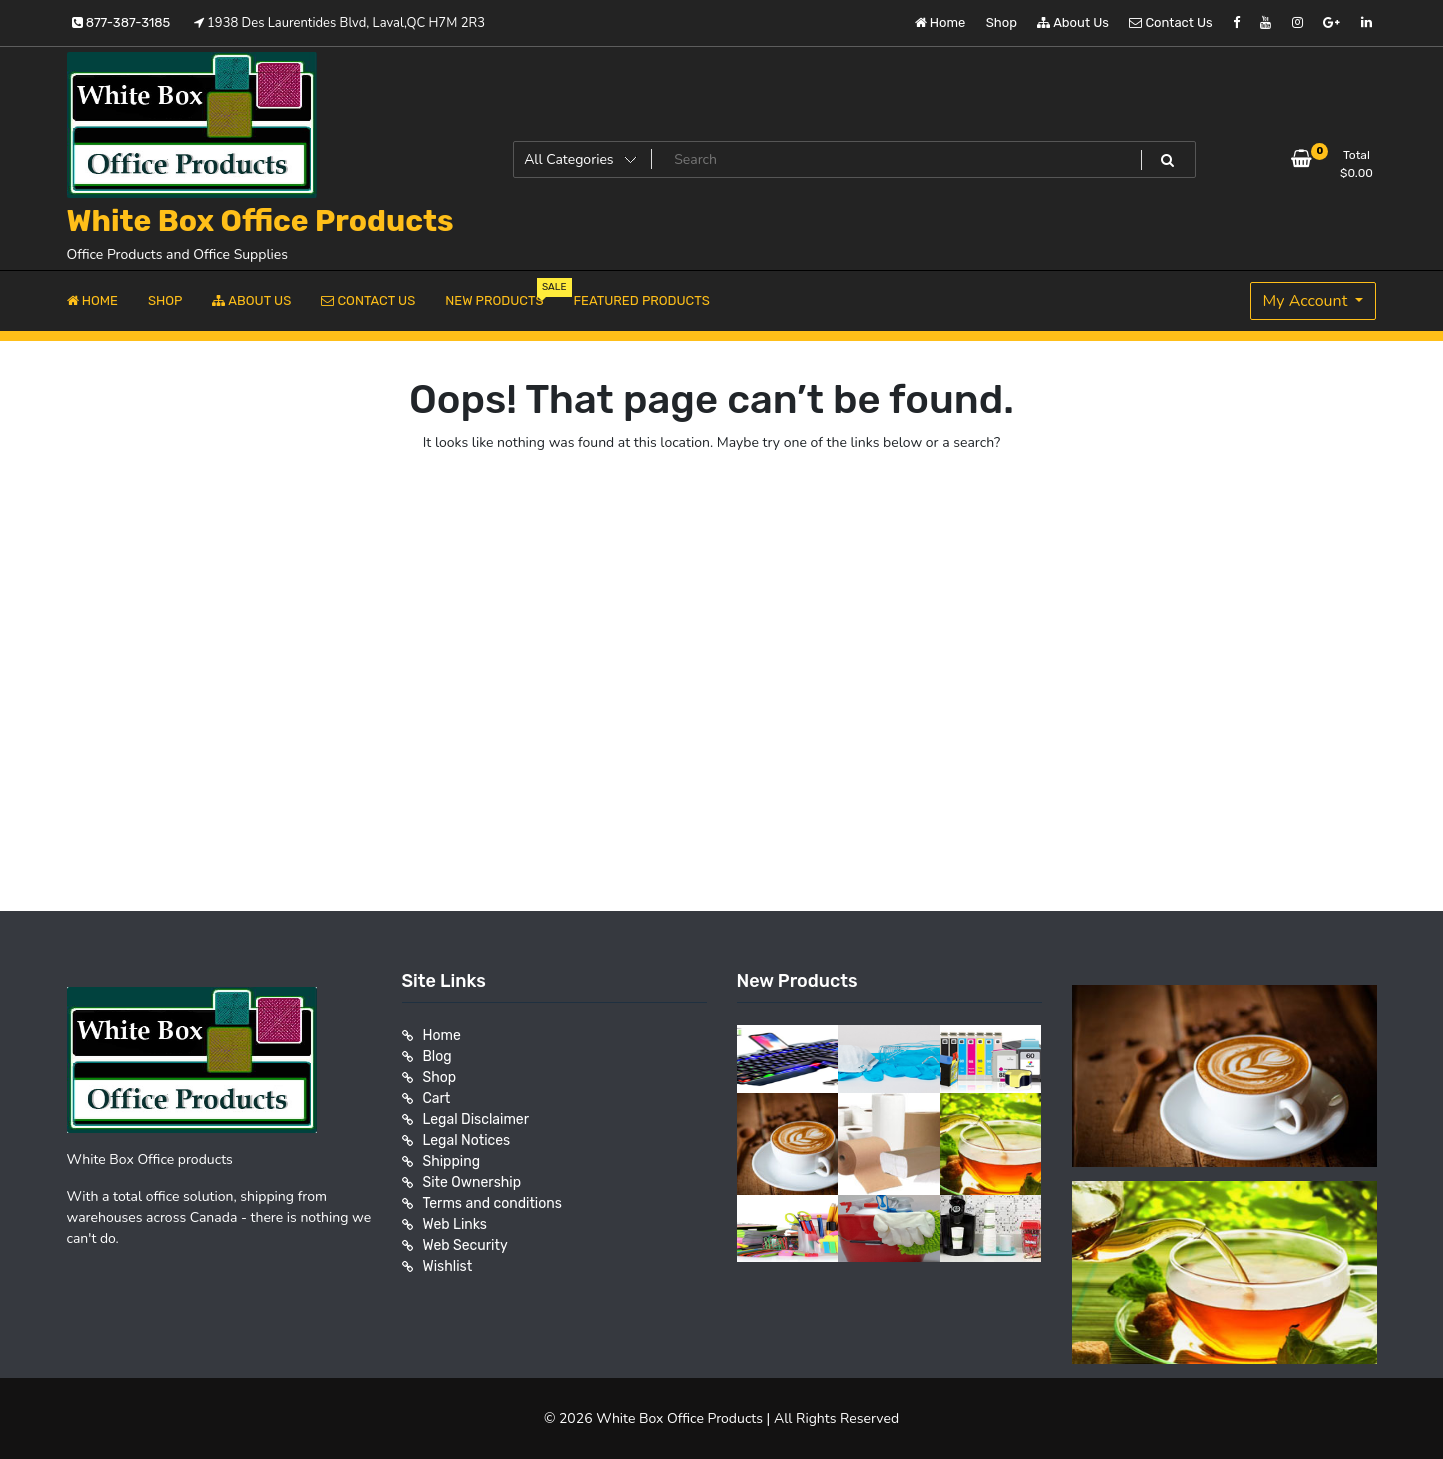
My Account (1307, 301)
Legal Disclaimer (476, 1119)
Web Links (455, 1224)
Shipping (452, 1161)
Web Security (465, 1245)
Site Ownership (472, 1182)
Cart (437, 1098)
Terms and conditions (492, 1203)
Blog (437, 1056)
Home (940, 22)
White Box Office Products (260, 221)
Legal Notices (467, 1140)
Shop (1001, 22)
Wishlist (448, 1266)
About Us (1073, 22)
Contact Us (1170, 22)
